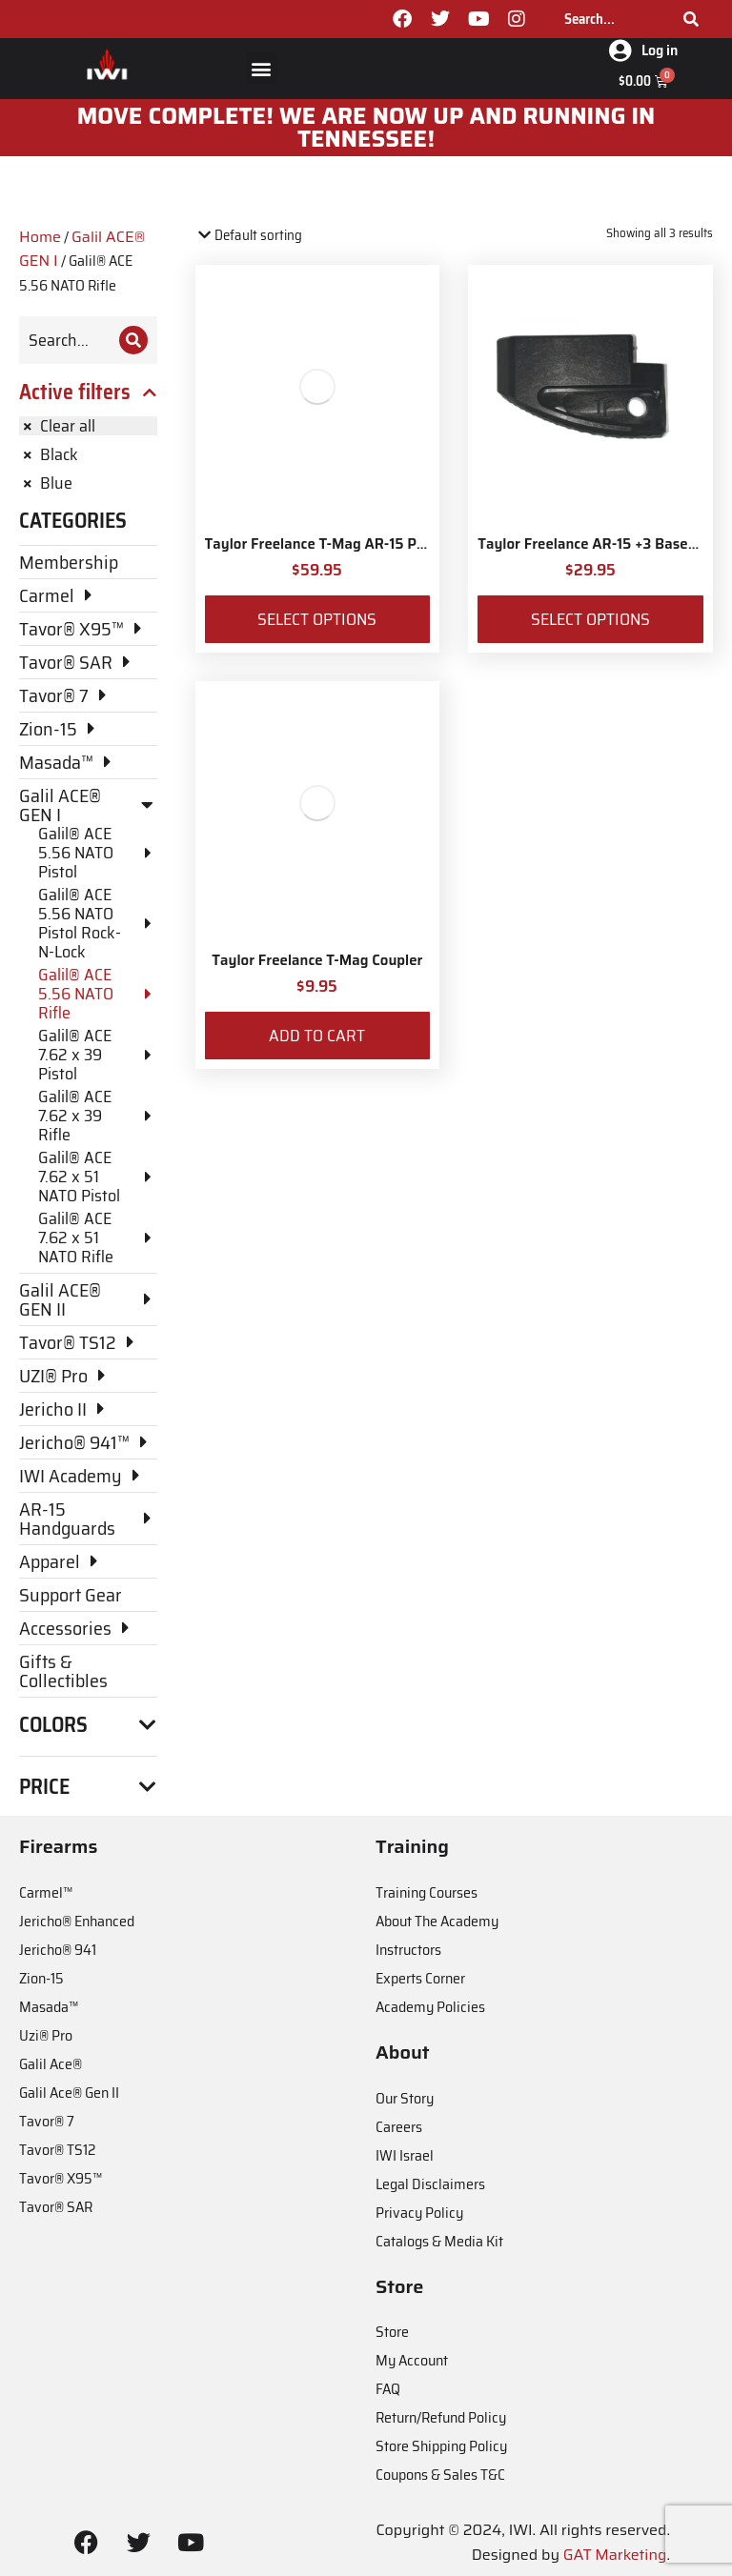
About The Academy (437, 1921)
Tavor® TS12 (57, 2150)
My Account (412, 2360)
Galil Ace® (50, 2064)
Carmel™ (45, 1892)
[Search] (691, 19)
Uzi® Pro (45, 2035)
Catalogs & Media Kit (439, 2241)
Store (392, 2332)
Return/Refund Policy (441, 2417)
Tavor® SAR (55, 2207)
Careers (399, 2127)
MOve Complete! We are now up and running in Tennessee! (366, 127)
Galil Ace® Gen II (69, 2092)
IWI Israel (405, 2155)
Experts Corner (420, 1978)
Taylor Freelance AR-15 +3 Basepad (595, 544)
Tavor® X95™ (60, 2178)
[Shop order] (276, 236)
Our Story (405, 2098)
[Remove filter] (88, 425)
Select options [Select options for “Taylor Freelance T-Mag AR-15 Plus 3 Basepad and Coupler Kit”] (316, 619)
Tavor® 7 (46, 2121)
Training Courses (427, 1892)
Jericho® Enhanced (76, 1921)
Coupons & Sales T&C (440, 2474)
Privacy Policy (419, 2212)
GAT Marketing (615, 2554)
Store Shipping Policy (441, 2446)
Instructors (408, 1950)
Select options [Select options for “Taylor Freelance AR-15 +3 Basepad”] (590, 619)
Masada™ (48, 2007)
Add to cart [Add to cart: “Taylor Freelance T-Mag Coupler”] (317, 1035)
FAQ (388, 2389)
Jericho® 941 (57, 1950)
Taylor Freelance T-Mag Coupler (317, 960)
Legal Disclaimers (430, 2184)
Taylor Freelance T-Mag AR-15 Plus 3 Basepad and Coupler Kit (410, 544)
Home (40, 237)
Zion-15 (41, 1978)
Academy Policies (430, 2007)
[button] (261, 68)
